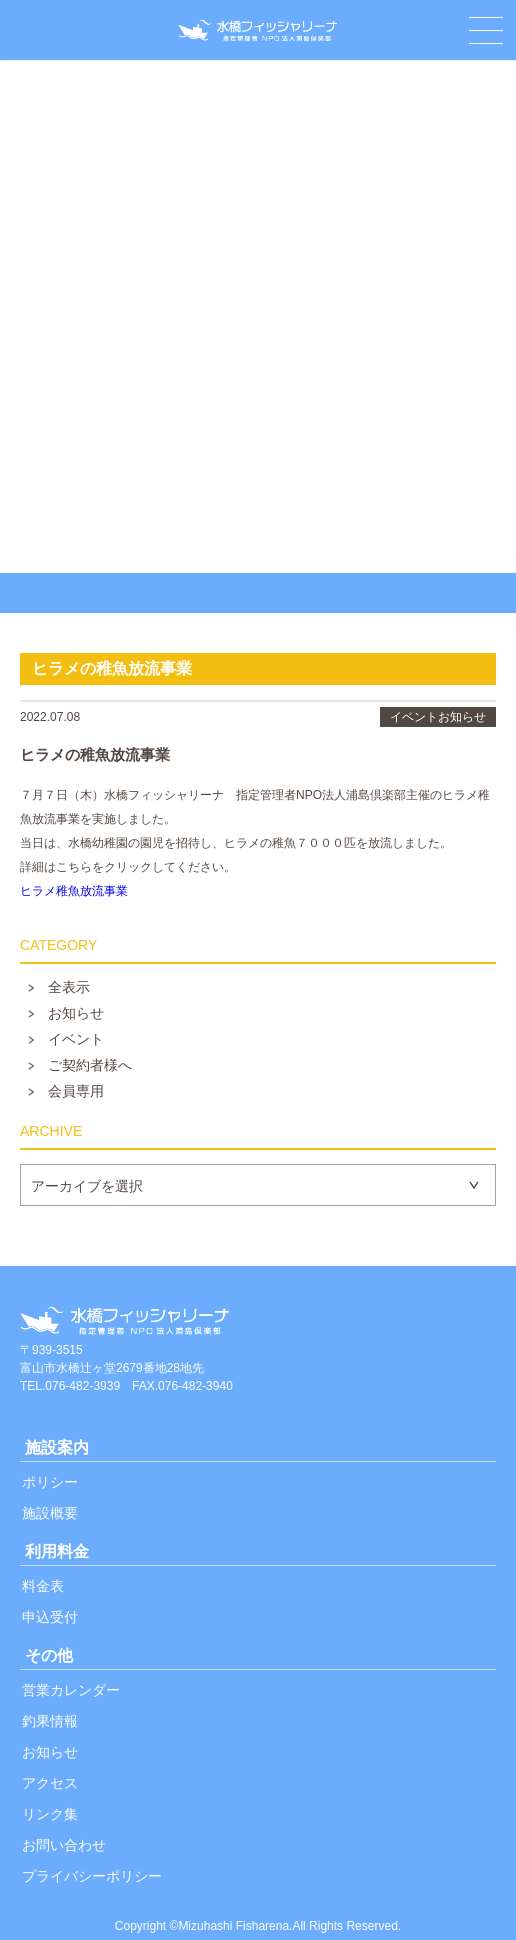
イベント (76, 1039)
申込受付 (50, 1617)
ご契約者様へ (90, 1065)
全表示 (69, 987)
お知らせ (76, 1013)
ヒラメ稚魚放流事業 (74, 891)
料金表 (43, 1586)
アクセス (50, 1783)
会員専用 (76, 1091)
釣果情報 (50, 1721)
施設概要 (50, 1513)
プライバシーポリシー (92, 1876)
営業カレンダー (71, 1690)
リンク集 (50, 1814)
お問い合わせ (64, 1845)
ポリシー (50, 1482)
